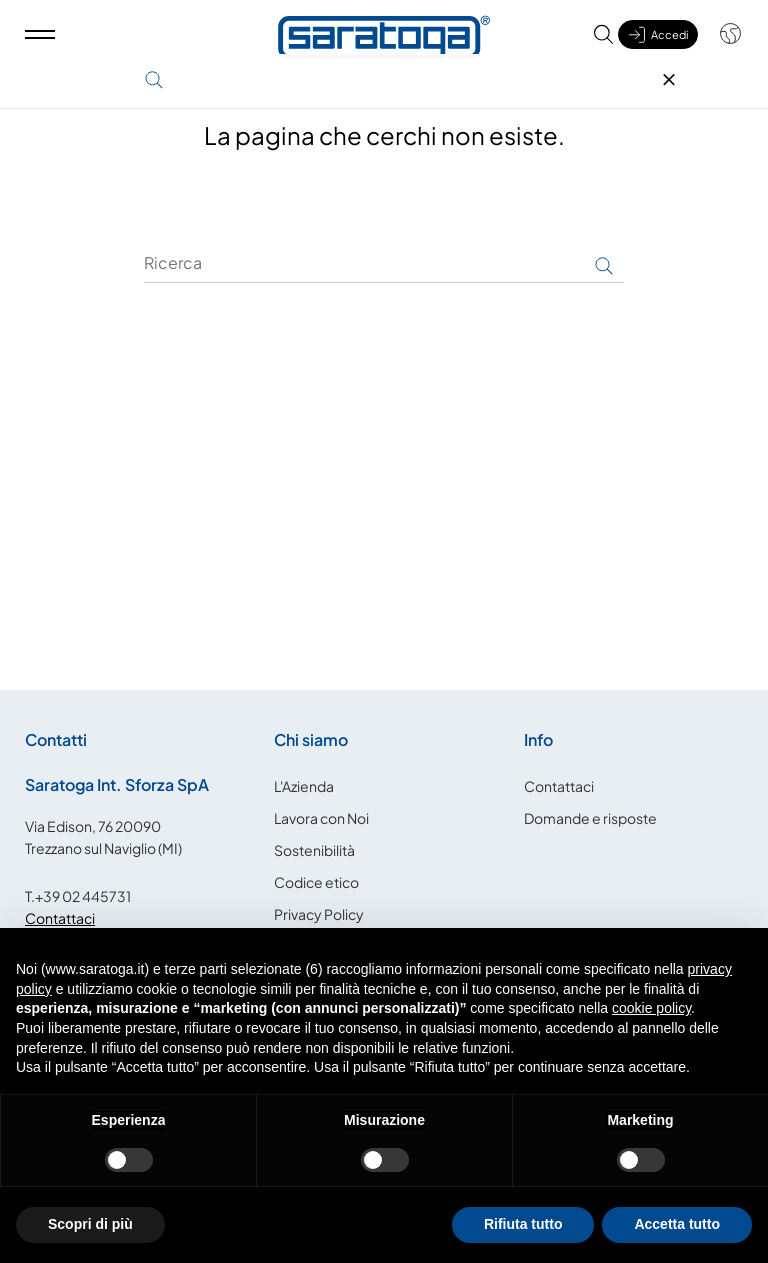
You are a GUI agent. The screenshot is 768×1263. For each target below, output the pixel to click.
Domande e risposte (590, 818)
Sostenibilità (314, 850)
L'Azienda (304, 786)
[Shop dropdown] (720, 43)
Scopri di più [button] (90, 1224)
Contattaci (60, 918)
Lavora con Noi (321, 818)
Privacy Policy (319, 914)
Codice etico (316, 882)
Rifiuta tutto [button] (523, 1224)
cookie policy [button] (651, 1008)
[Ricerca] (384, 263)
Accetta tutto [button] (677, 1224)
